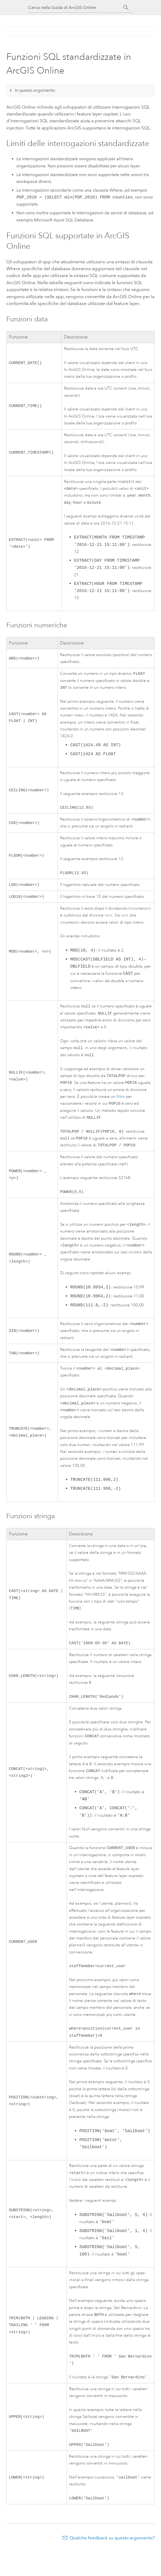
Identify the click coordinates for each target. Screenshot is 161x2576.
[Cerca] (126, 7)
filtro (121, 1106)
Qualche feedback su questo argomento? (112, 2565)
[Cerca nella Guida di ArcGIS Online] (76, 7)
